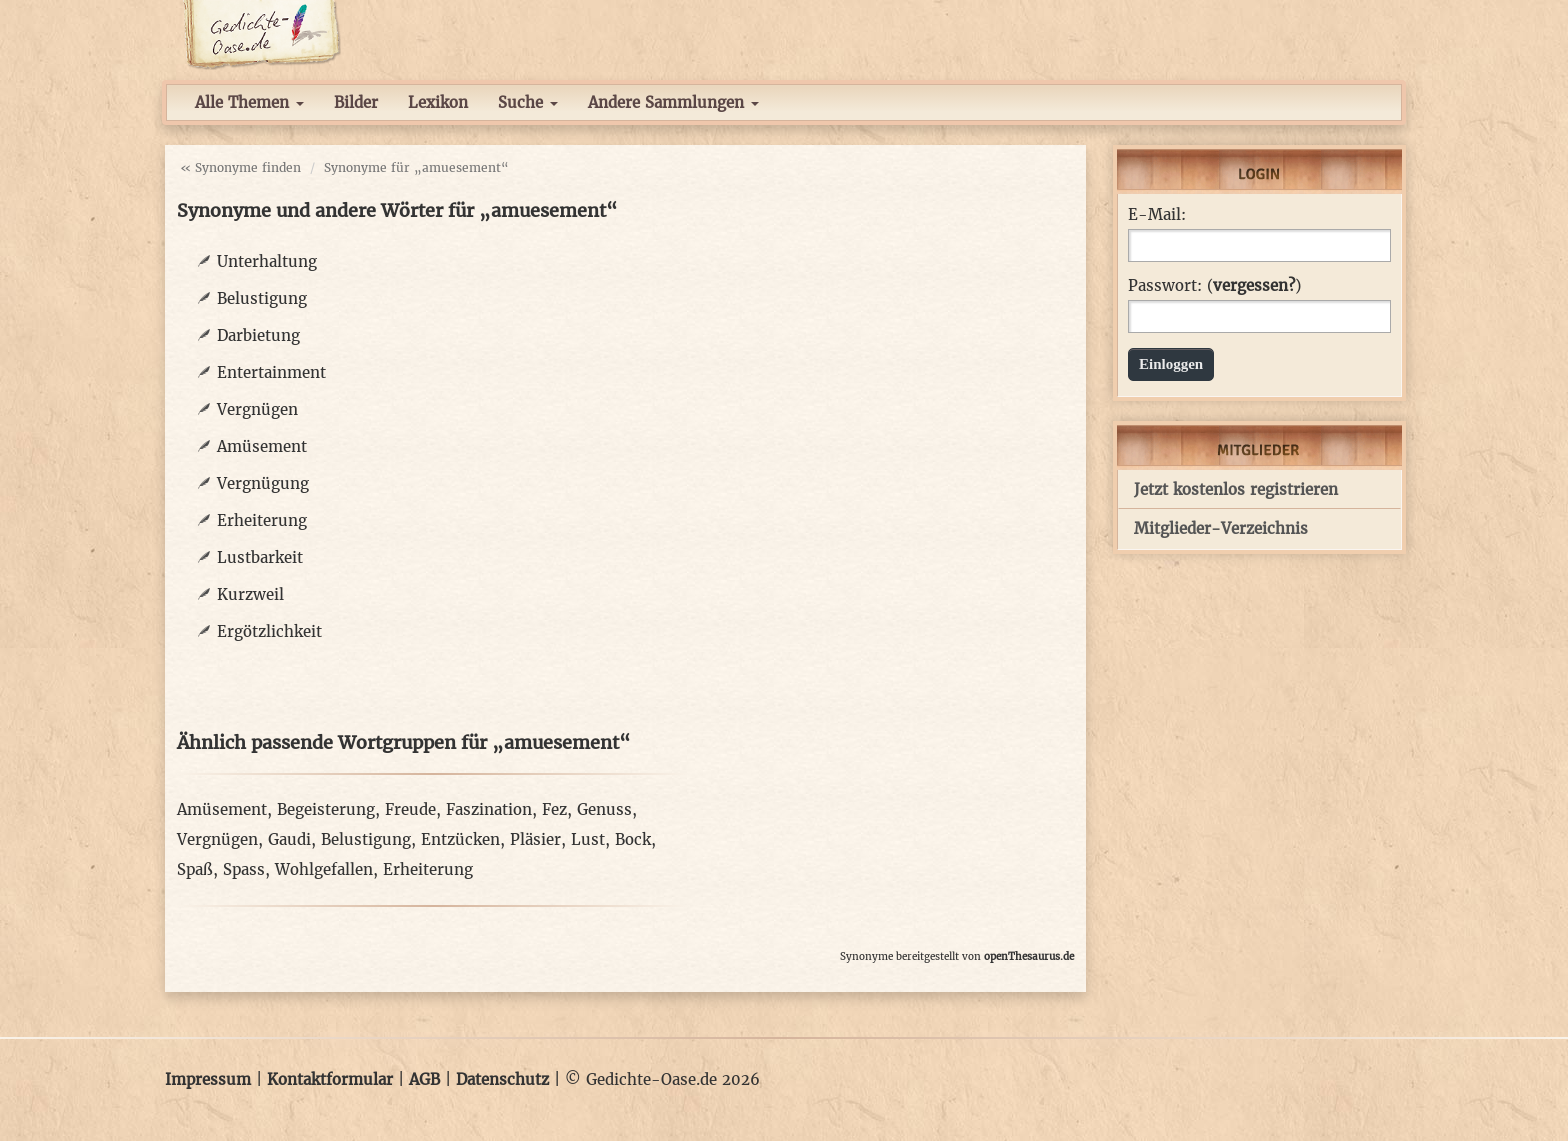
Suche (528, 102)
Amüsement (262, 446)
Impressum (208, 1079)
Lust (588, 839)
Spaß (195, 869)
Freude (410, 809)
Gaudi (289, 839)
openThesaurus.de (1029, 956)
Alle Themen (249, 102)
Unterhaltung (267, 261)
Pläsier (535, 839)
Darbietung (258, 335)
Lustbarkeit (260, 557)
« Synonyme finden (240, 167)
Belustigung (262, 298)
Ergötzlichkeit (269, 631)
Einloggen (1171, 364)
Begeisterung (326, 809)
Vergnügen (257, 409)
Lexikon (438, 102)
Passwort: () (1214, 286)
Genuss (604, 809)
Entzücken (460, 839)
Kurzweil (250, 594)
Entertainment (271, 372)
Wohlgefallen (324, 869)
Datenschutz (502, 1079)
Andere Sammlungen (673, 102)
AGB (424, 1079)
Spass (244, 869)
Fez (554, 809)
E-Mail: (1157, 215)
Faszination (489, 809)
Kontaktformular (330, 1079)
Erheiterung (262, 520)
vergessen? (1254, 285)
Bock (633, 839)
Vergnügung (263, 483)
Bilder (356, 102)
